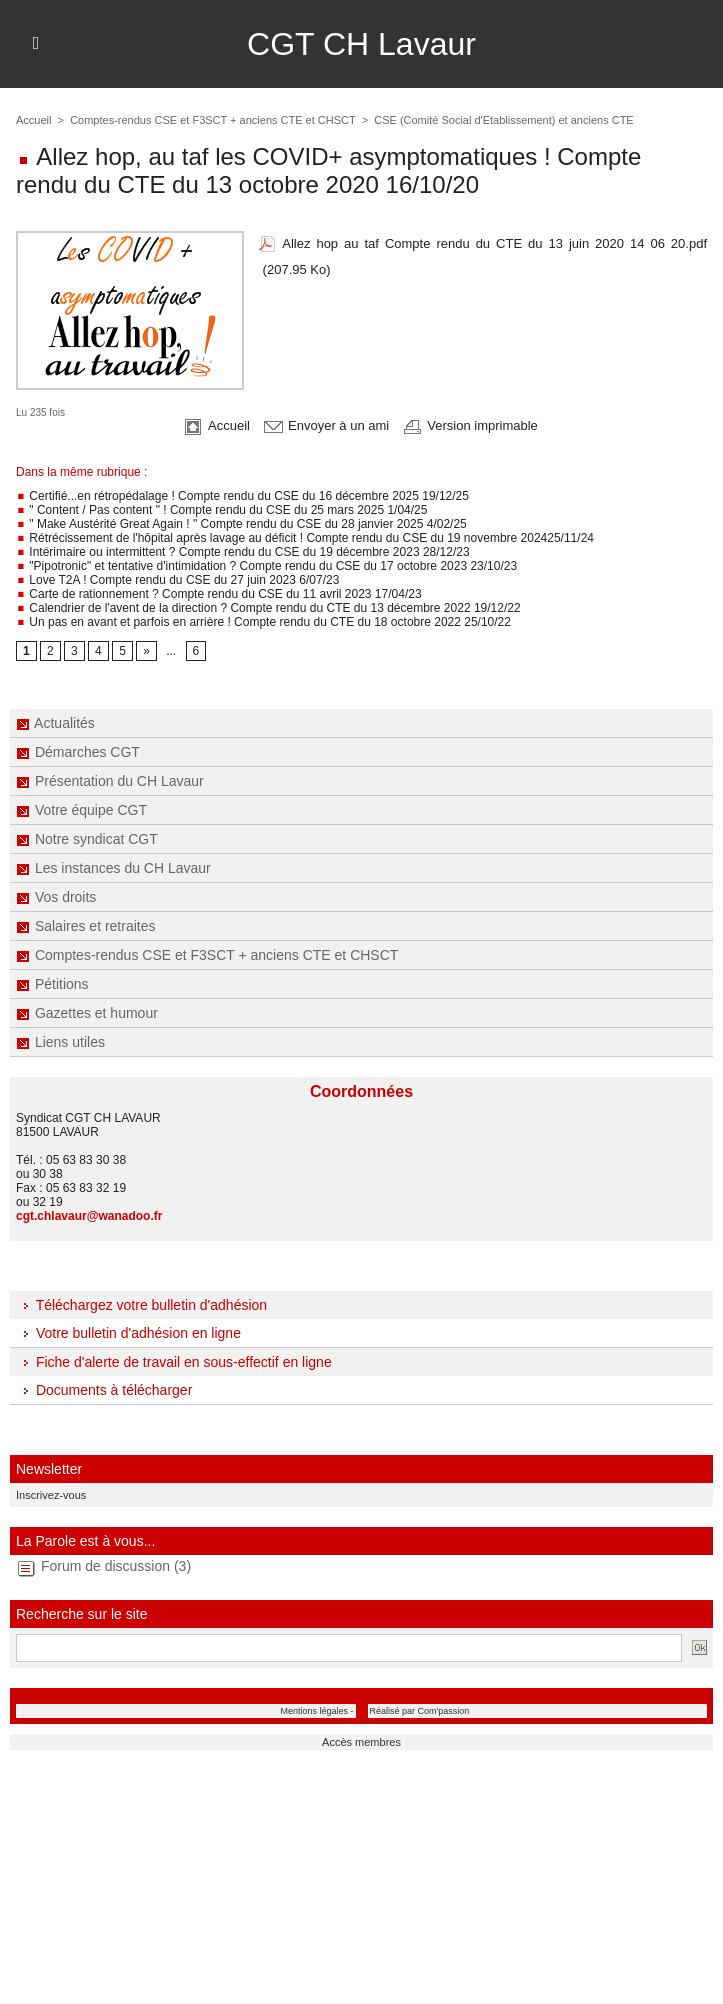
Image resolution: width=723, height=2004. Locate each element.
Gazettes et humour (87, 1013)
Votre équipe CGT (81, 810)
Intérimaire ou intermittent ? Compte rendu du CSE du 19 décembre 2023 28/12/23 (243, 552)
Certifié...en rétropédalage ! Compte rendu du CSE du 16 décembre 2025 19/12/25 (242, 496)
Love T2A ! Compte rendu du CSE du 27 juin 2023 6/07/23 (177, 580)
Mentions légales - (316, 1711)
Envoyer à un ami (326, 425)
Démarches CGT (78, 752)
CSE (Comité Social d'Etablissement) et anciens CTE (503, 120)
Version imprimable (471, 425)
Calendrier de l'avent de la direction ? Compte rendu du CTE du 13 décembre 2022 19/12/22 (268, 608)
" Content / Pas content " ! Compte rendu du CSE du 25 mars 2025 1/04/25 (221, 510)
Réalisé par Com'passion (420, 1711)
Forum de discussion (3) (116, 1566)
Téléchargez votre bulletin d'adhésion (141, 1305)
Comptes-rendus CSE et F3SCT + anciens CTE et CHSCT (207, 955)
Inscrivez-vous (51, 1495)
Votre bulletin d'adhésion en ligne (128, 1333)
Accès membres (361, 1742)
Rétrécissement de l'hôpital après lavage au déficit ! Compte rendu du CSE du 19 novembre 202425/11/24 (305, 538)
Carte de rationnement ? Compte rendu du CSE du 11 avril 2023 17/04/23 (219, 594)
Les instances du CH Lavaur (113, 868)
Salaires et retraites (86, 926)
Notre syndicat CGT (87, 839)
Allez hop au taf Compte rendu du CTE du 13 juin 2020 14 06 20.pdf (494, 243)
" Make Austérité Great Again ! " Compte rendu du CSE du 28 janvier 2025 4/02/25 (241, 524)
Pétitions (52, 984)
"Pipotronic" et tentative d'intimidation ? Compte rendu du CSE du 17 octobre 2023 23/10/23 (266, 566)
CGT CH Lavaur (361, 44)
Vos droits (56, 897)
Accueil (33, 120)
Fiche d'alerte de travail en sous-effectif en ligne (174, 1362)
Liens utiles (60, 1042)
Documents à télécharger (104, 1390)
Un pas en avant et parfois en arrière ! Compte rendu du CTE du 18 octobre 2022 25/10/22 (263, 622)
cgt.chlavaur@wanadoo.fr (89, 1216)
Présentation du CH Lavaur (110, 781)
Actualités (55, 723)
